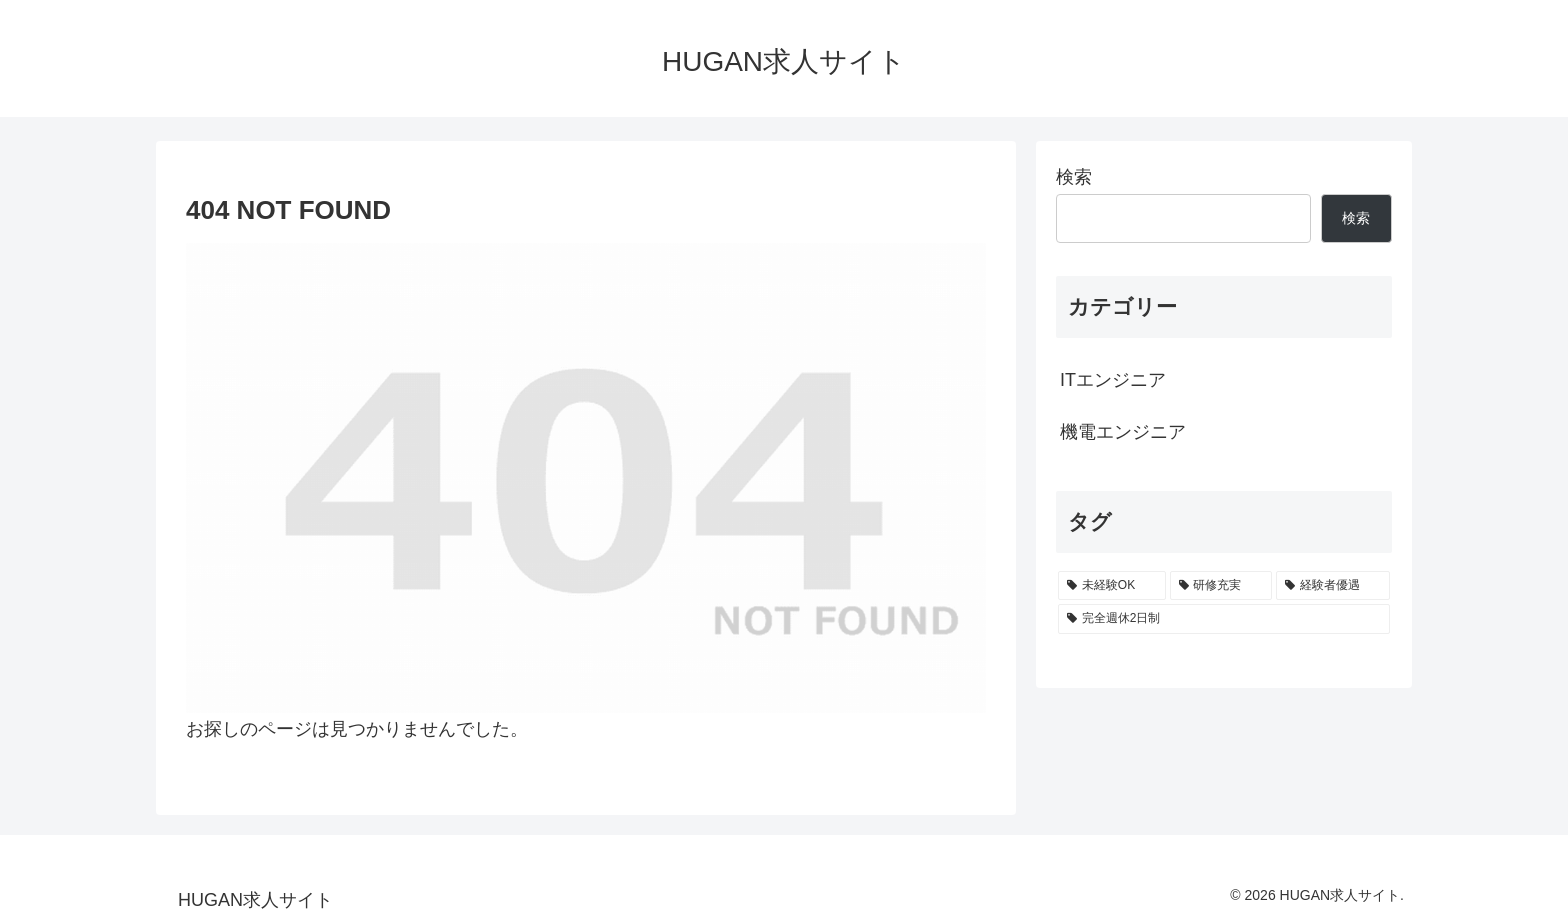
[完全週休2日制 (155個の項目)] (1224, 619)
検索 (1074, 177)
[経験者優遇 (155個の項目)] (1333, 586)
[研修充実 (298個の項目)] (1221, 586)
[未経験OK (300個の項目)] (1112, 586)
